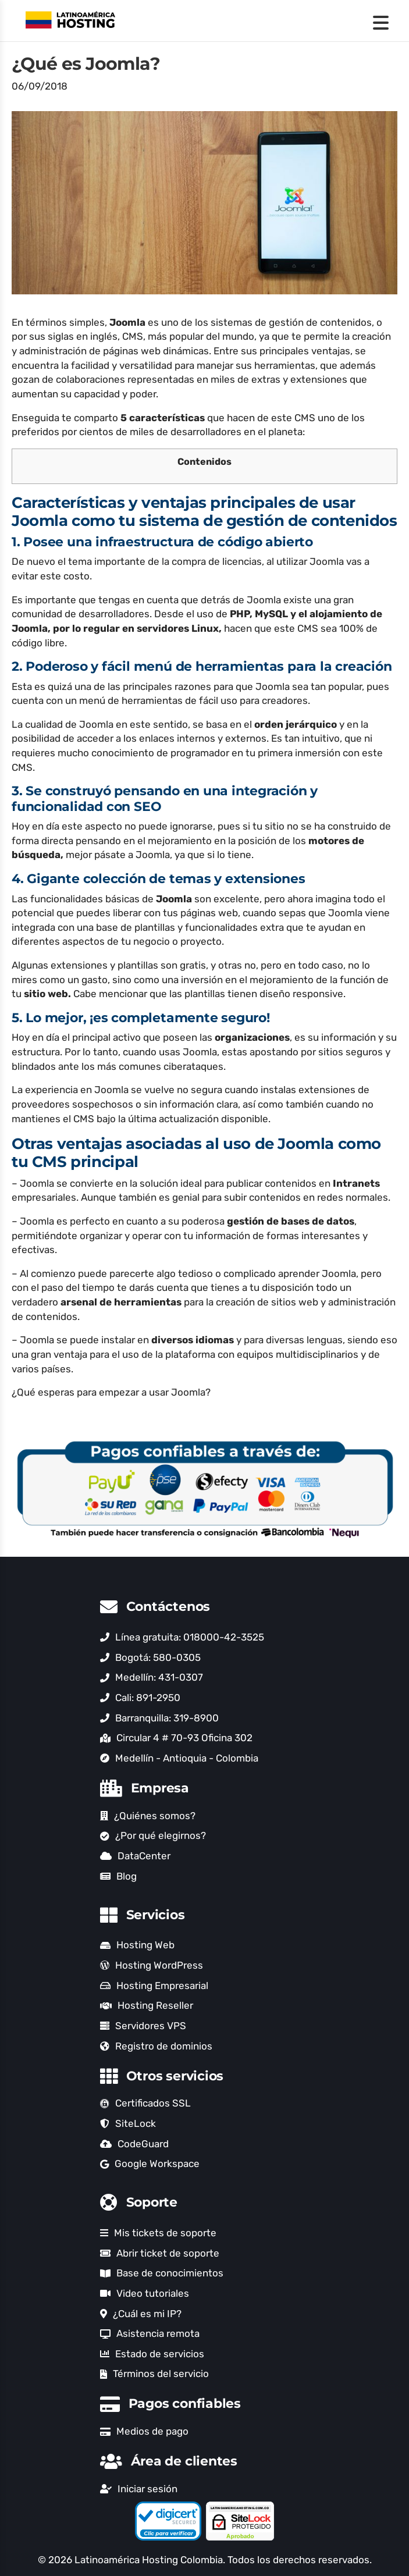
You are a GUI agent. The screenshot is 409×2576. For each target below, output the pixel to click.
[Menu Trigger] (381, 22)
